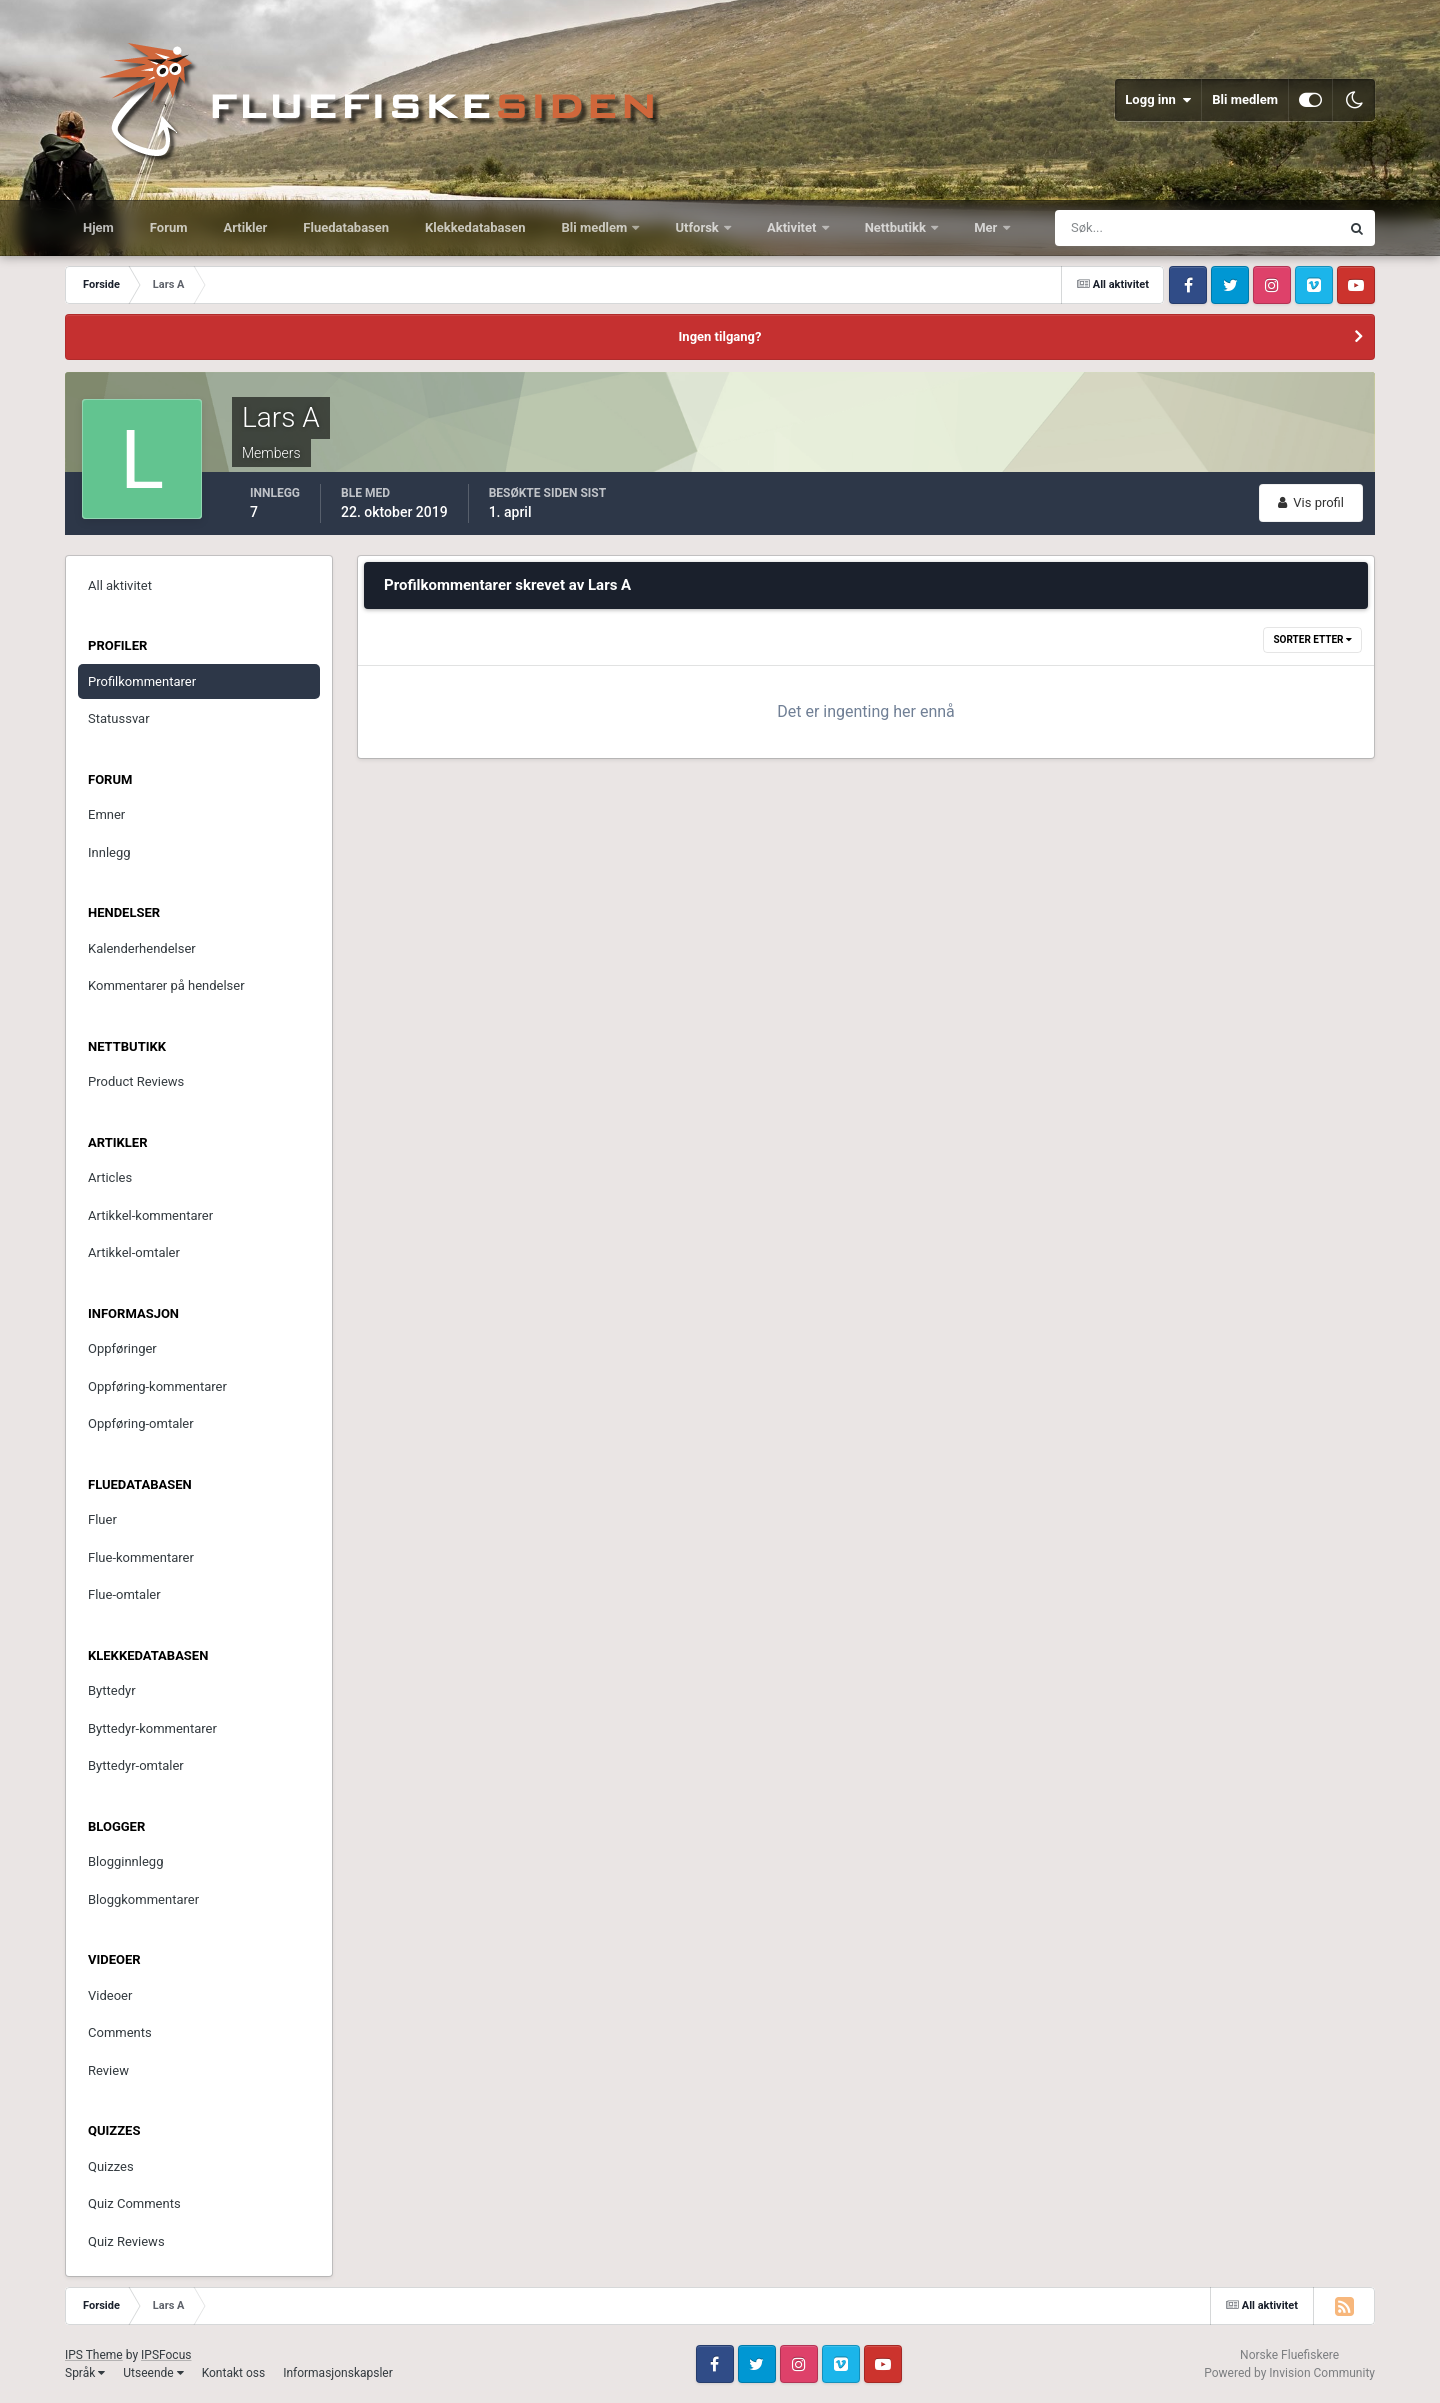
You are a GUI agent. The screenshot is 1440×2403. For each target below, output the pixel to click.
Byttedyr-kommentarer (152, 1728)
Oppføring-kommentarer (157, 1386)
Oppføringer (122, 1348)
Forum (169, 227)
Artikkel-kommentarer (150, 1215)
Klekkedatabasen (475, 227)
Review (108, 2070)
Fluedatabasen (346, 227)
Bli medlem (1245, 99)
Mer (987, 227)
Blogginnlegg (125, 1861)
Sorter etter (1312, 639)
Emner (106, 814)
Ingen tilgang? (720, 336)
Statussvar (119, 718)
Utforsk (698, 227)
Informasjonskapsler (338, 2373)
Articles (110, 1177)
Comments (120, 2032)
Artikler (246, 227)
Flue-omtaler (124, 1594)
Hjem (98, 227)
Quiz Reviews (126, 2241)
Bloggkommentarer (143, 1899)
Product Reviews (136, 1081)
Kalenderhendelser (142, 948)
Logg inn (1158, 100)
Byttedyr (112, 1690)
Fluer (102, 1519)
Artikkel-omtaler (134, 1252)
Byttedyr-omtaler (136, 1765)
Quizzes (111, 2166)
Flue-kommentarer (141, 1557)
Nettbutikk (897, 227)
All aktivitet (120, 585)
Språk (85, 2373)
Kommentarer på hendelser (166, 985)
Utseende (153, 2373)
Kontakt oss (234, 2373)
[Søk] (1123, 228)
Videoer (110, 1995)
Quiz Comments (134, 2203)
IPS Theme (94, 2355)
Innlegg (109, 852)
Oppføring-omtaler (141, 1423)
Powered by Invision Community (1289, 2373)
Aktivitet (793, 227)
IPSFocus (166, 2355)
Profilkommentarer (142, 681)
